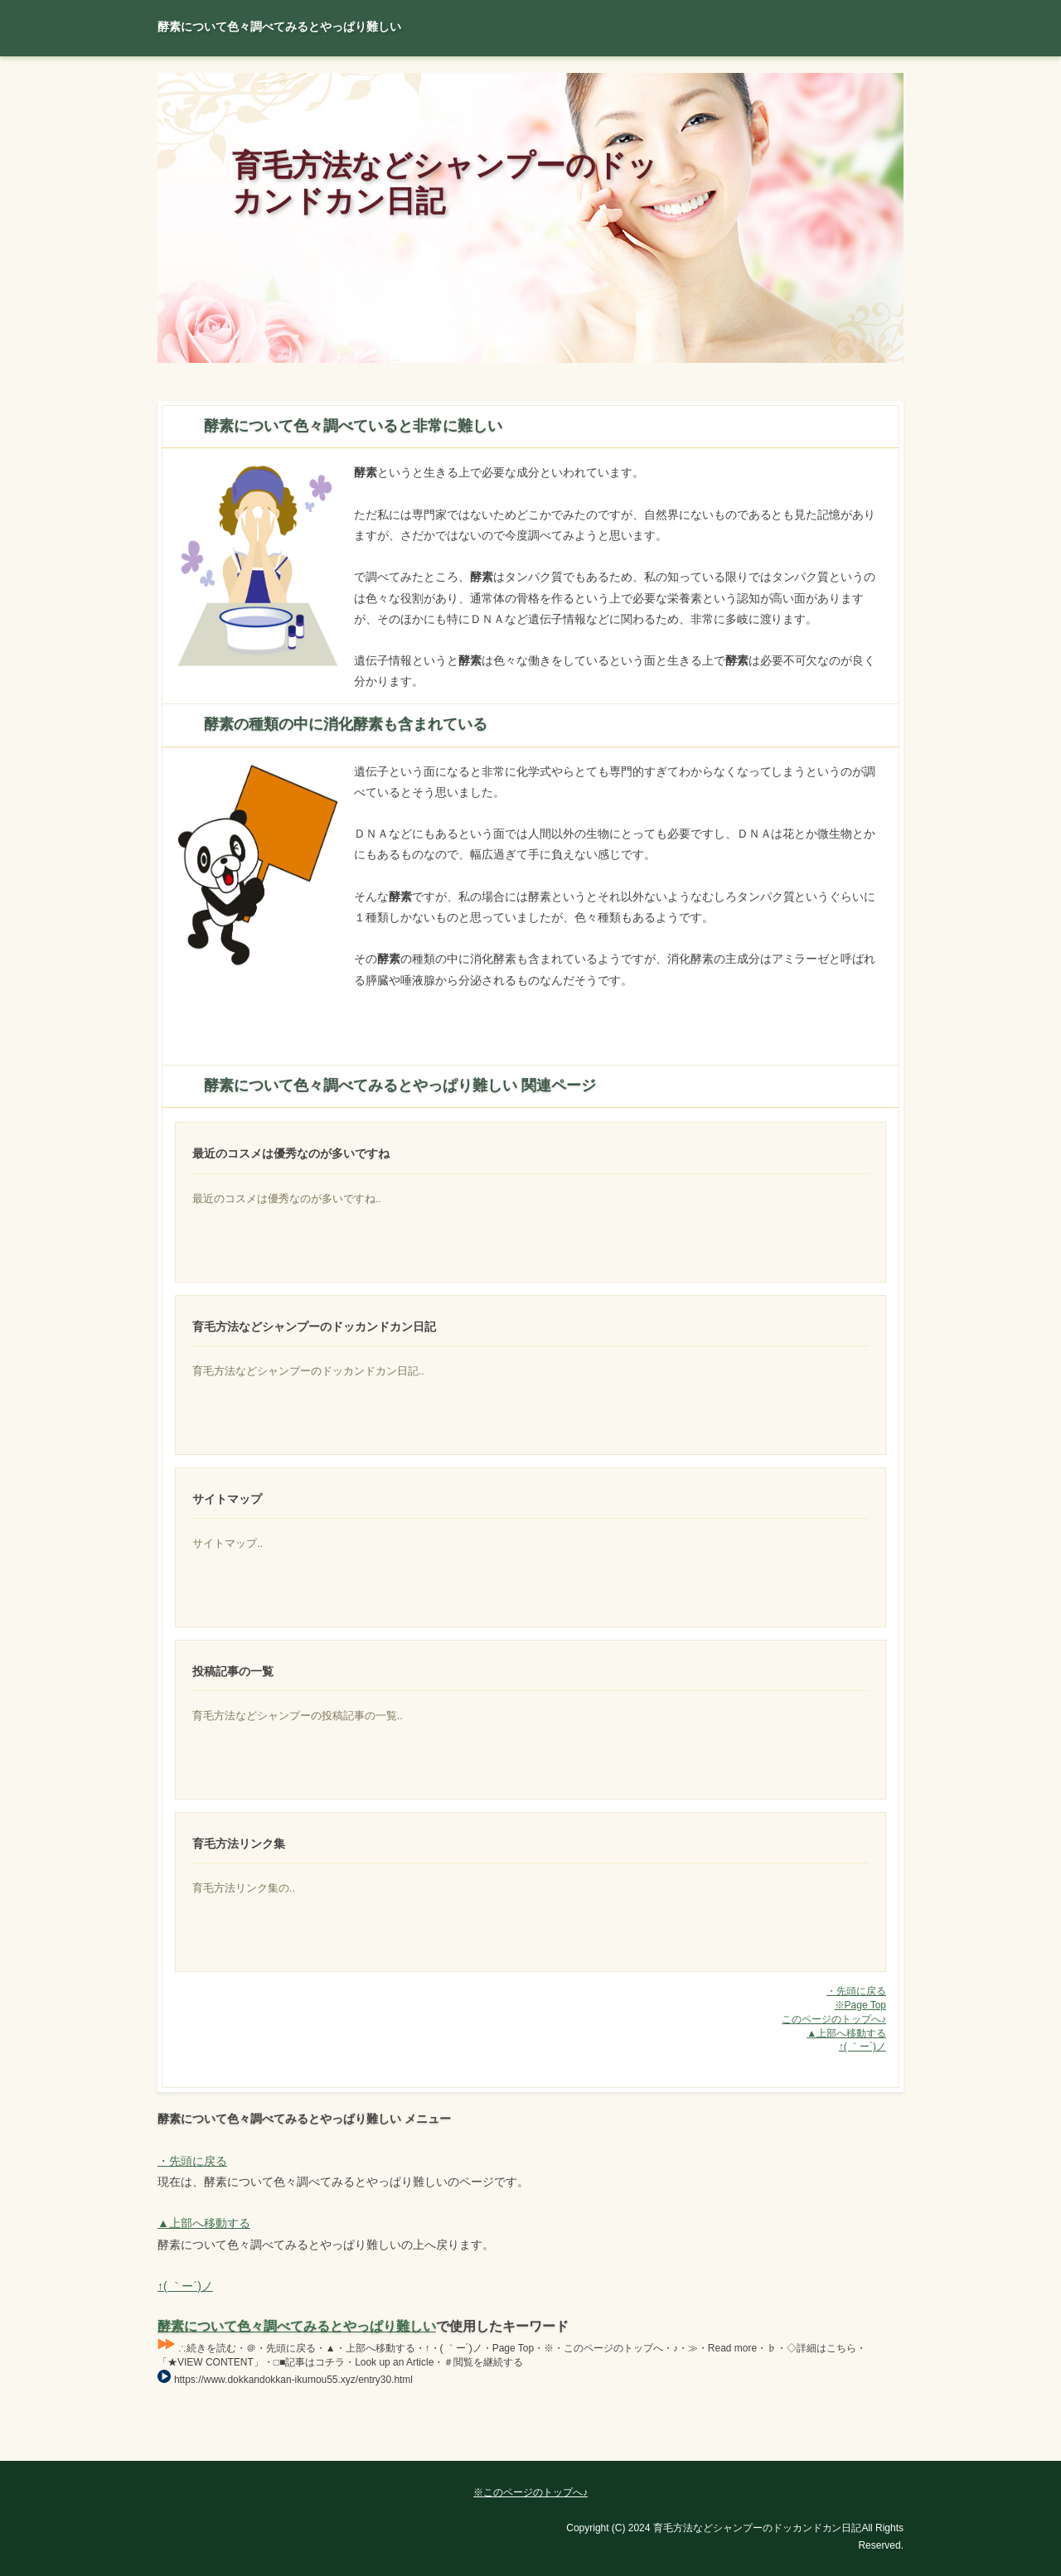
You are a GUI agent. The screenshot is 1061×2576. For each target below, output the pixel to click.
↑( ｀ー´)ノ (862, 2046)
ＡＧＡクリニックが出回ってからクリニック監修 (806, 1423)
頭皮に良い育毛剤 (806, 1251)
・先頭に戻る (856, 1991)
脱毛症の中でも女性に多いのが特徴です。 (806, 1768)
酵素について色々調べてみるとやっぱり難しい (296, 2326)
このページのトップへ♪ (834, 2019)
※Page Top (860, 2005)
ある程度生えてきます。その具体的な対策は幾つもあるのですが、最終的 (806, 1596)
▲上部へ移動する (846, 2033)
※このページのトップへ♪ (530, 2492)
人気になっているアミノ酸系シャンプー (806, 1940)
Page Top (845, 2448)
